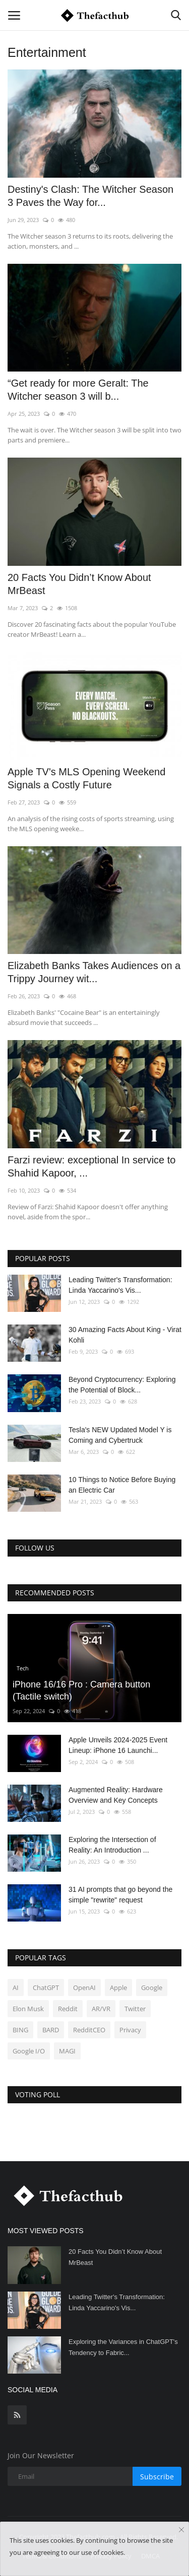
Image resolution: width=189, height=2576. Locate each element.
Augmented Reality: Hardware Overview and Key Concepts (116, 1795)
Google (151, 1987)
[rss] (17, 2414)
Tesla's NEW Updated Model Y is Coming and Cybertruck (120, 1435)
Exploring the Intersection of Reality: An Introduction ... (112, 1844)
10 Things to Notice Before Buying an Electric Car (122, 1485)
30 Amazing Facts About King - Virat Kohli (125, 1335)
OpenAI (84, 1987)
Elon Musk (28, 2008)
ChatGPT (46, 1987)
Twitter (135, 2008)
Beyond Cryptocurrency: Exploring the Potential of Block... (122, 1384)
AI (16, 1987)
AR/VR (101, 2008)
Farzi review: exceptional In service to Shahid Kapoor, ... (91, 1166)
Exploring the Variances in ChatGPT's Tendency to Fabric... (123, 2347)
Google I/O (29, 2050)
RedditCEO (89, 2029)
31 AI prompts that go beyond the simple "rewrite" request (120, 1894)
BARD (50, 2029)
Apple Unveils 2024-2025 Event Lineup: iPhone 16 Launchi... (118, 1745)
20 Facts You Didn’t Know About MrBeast (79, 584)
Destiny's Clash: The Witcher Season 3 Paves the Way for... (90, 196)
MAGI (67, 2050)
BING (20, 2029)
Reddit (68, 2008)
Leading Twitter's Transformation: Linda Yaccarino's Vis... (120, 1285)
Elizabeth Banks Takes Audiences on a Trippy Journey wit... (94, 972)
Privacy (130, 2029)
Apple (118, 1987)
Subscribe (157, 2476)
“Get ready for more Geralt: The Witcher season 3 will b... (78, 390)
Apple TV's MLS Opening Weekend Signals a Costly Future (86, 778)
